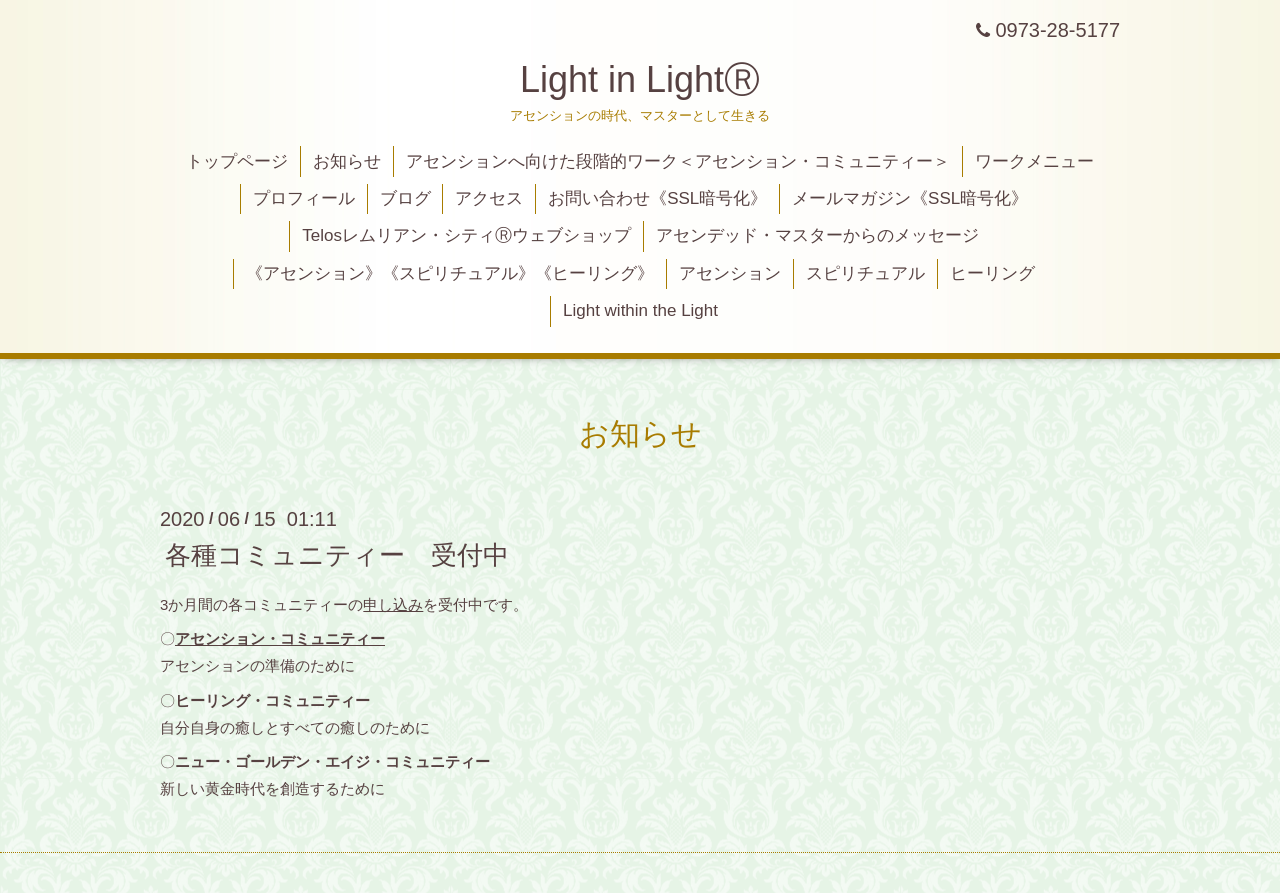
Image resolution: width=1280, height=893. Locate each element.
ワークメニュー (1034, 161)
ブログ (405, 198)
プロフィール (304, 198)
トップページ (237, 161)
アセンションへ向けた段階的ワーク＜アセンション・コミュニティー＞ (678, 161)
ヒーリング (992, 273)
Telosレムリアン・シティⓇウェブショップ (466, 235)
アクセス (489, 198)
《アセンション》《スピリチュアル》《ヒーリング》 (450, 273)
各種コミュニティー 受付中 (337, 554)
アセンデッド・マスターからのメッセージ (817, 235)
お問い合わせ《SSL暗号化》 (657, 198)
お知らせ (347, 161)
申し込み (393, 604)
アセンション (730, 273)
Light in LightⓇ (640, 79)
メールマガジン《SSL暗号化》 (910, 198)
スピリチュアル (865, 273)
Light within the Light (640, 310)
